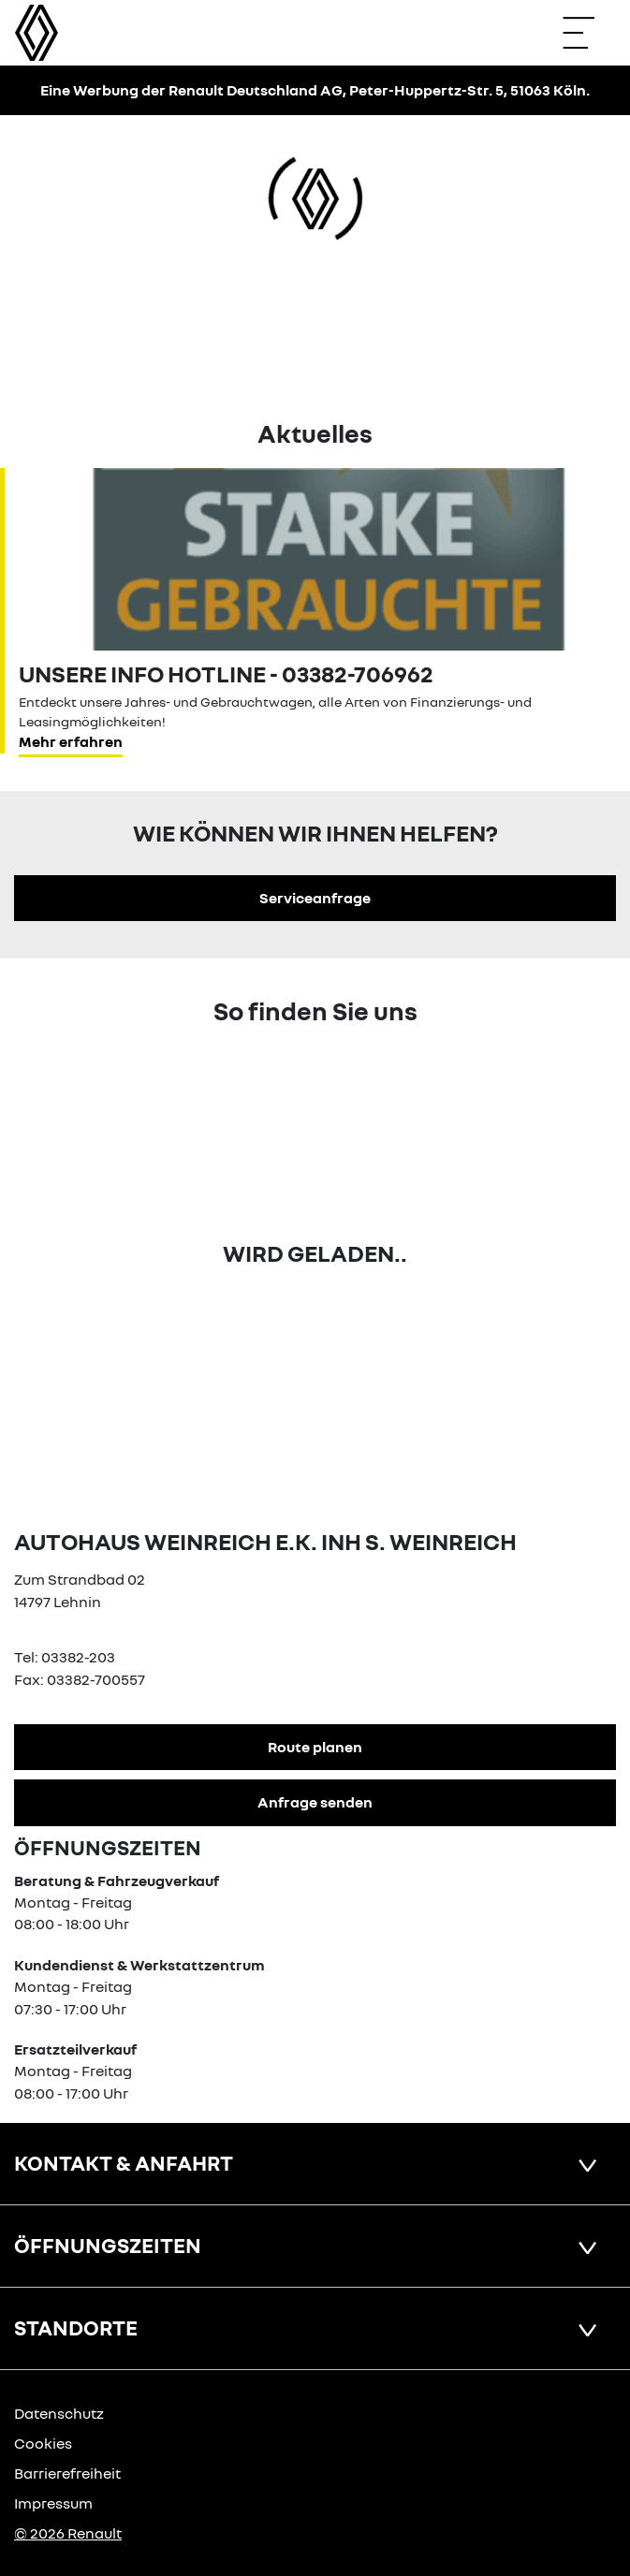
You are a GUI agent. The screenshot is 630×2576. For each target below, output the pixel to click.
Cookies (43, 2443)
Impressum (53, 2503)
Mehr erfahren (71, 741)
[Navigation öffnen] (588, 32)
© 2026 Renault (68, 2533)
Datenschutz (59, 2413)
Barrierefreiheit (67, 2473)
